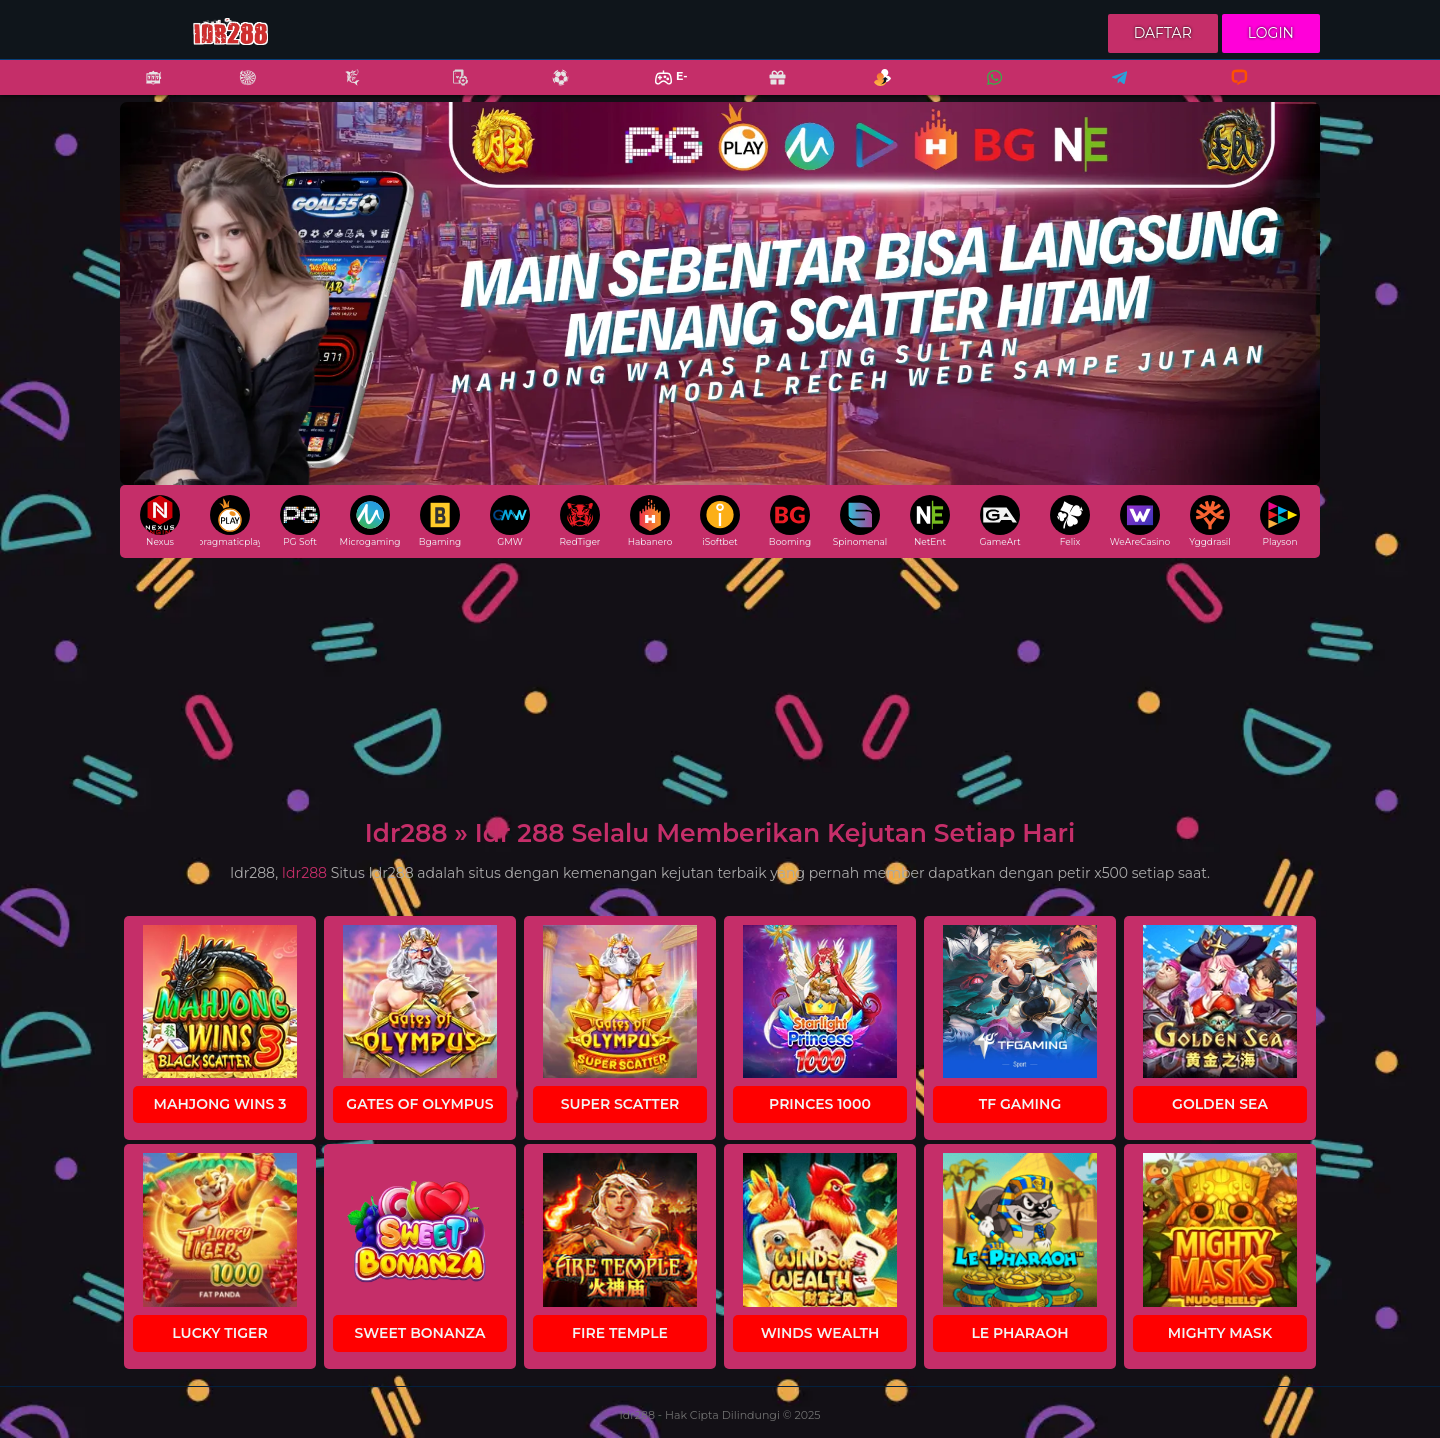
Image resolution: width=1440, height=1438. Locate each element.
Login (1271, 33)
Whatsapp (991, 90)
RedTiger (580, 521)
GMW (510, 521)
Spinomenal (860, 521)
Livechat (1230, 90)
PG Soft (300, 521)
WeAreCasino (1140, 521)
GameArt (999, 521)
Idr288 (304, 873)
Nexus (160, 521)
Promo (767, 90)
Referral (872, 90)
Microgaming (370, 521)
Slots (143, 90)
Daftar (1163, 33)
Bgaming (440, 521)
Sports (550, 90)
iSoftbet (720, 521)
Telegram (1113, 90)
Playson (1280, 521)
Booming (790, 521)
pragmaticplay (230, 521)
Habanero (650, 521)
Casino (237, 90)
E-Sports (658, 90)
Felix (1070, 521)
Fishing (342, 90)
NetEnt (930, 521)
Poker (450, 90)
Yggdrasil (1209, 521)
